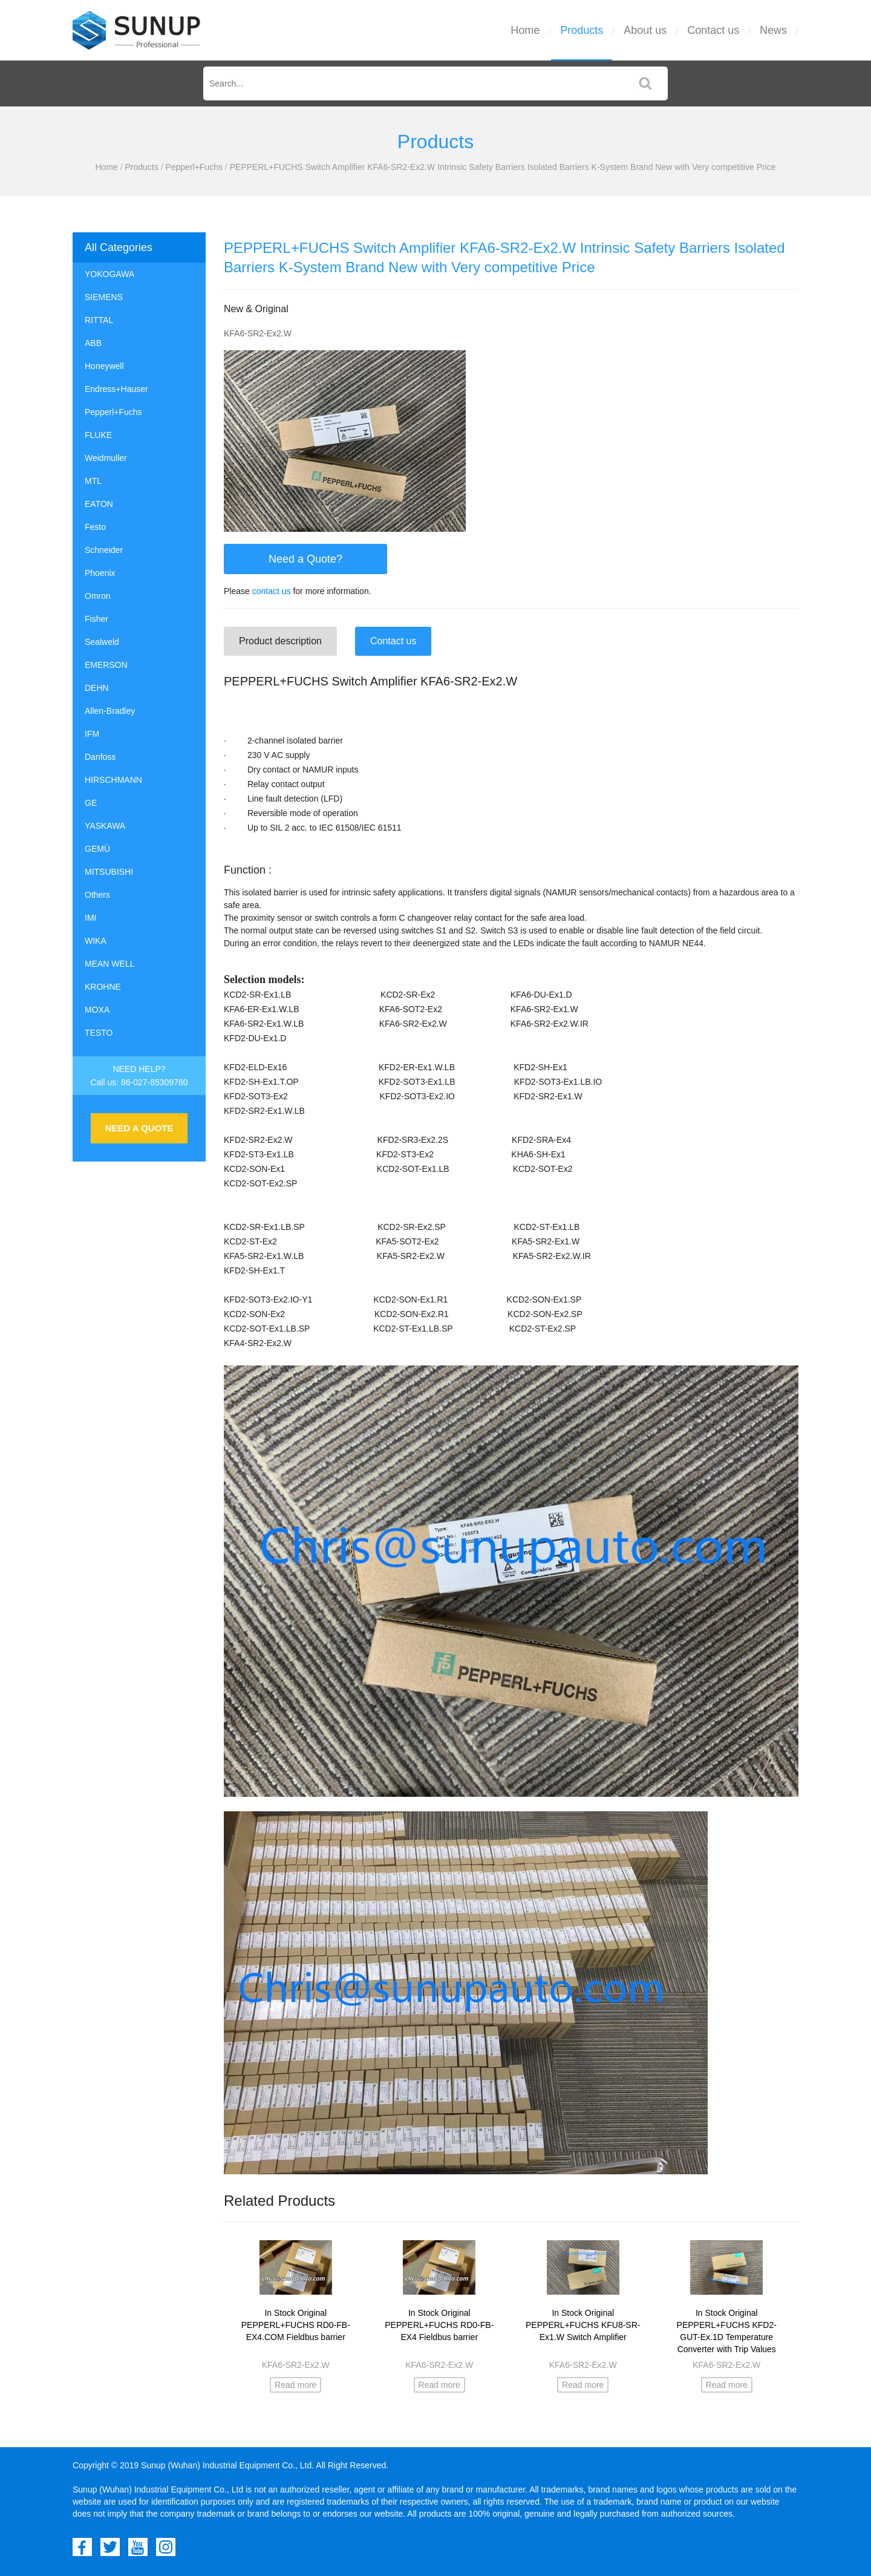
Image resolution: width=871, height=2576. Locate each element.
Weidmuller (106, 458)
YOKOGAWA (109, 274)
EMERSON (106, 665)
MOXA (97, 1010)
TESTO (99, 1033)
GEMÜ (97, 849)
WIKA (95, 941)
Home (525, 30)
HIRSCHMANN (113, 780)
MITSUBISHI (109, 872)
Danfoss (100, 757)
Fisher (96, 619)
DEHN (97, 688)
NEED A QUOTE (139, 1128)
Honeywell (104, 366)
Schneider (104, 550)
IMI (90, 918)
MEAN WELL (109, 964)
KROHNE (103, 987)
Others (97, 895)
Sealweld (102, 642)
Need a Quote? (305, 559)
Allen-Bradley (110, 711)
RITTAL (99, 320)
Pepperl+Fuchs (194, 167)
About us (645, 30)
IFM (92, 734)
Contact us (713, 30)
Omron (98, 596)
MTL (93, 481)
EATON (99, 504)
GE (91, 803)
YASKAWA (105, 826)
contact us (271, 591)
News (773, 30)
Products (581, 30)
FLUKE (98, 435)
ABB (93, 343)
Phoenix (100, 573)
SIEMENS (104, 297)
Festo (95, 527)
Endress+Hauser (116, 389)
